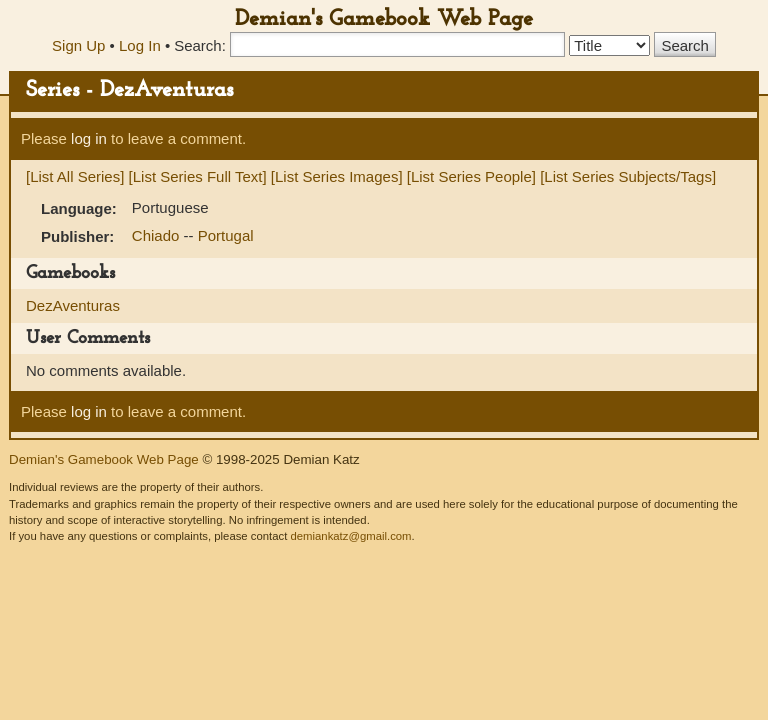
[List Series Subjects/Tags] (628, 176)
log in (89, 138)
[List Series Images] (337, 176)
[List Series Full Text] (198, 176)
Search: (200, 45)
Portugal (226, 235)
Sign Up (78, 45)
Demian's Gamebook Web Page (384, 19)
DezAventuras (73, 305)
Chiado (158, 235)
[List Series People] (471, 176)
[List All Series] (75, 176)
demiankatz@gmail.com (350, 536)
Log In (140, 45)
